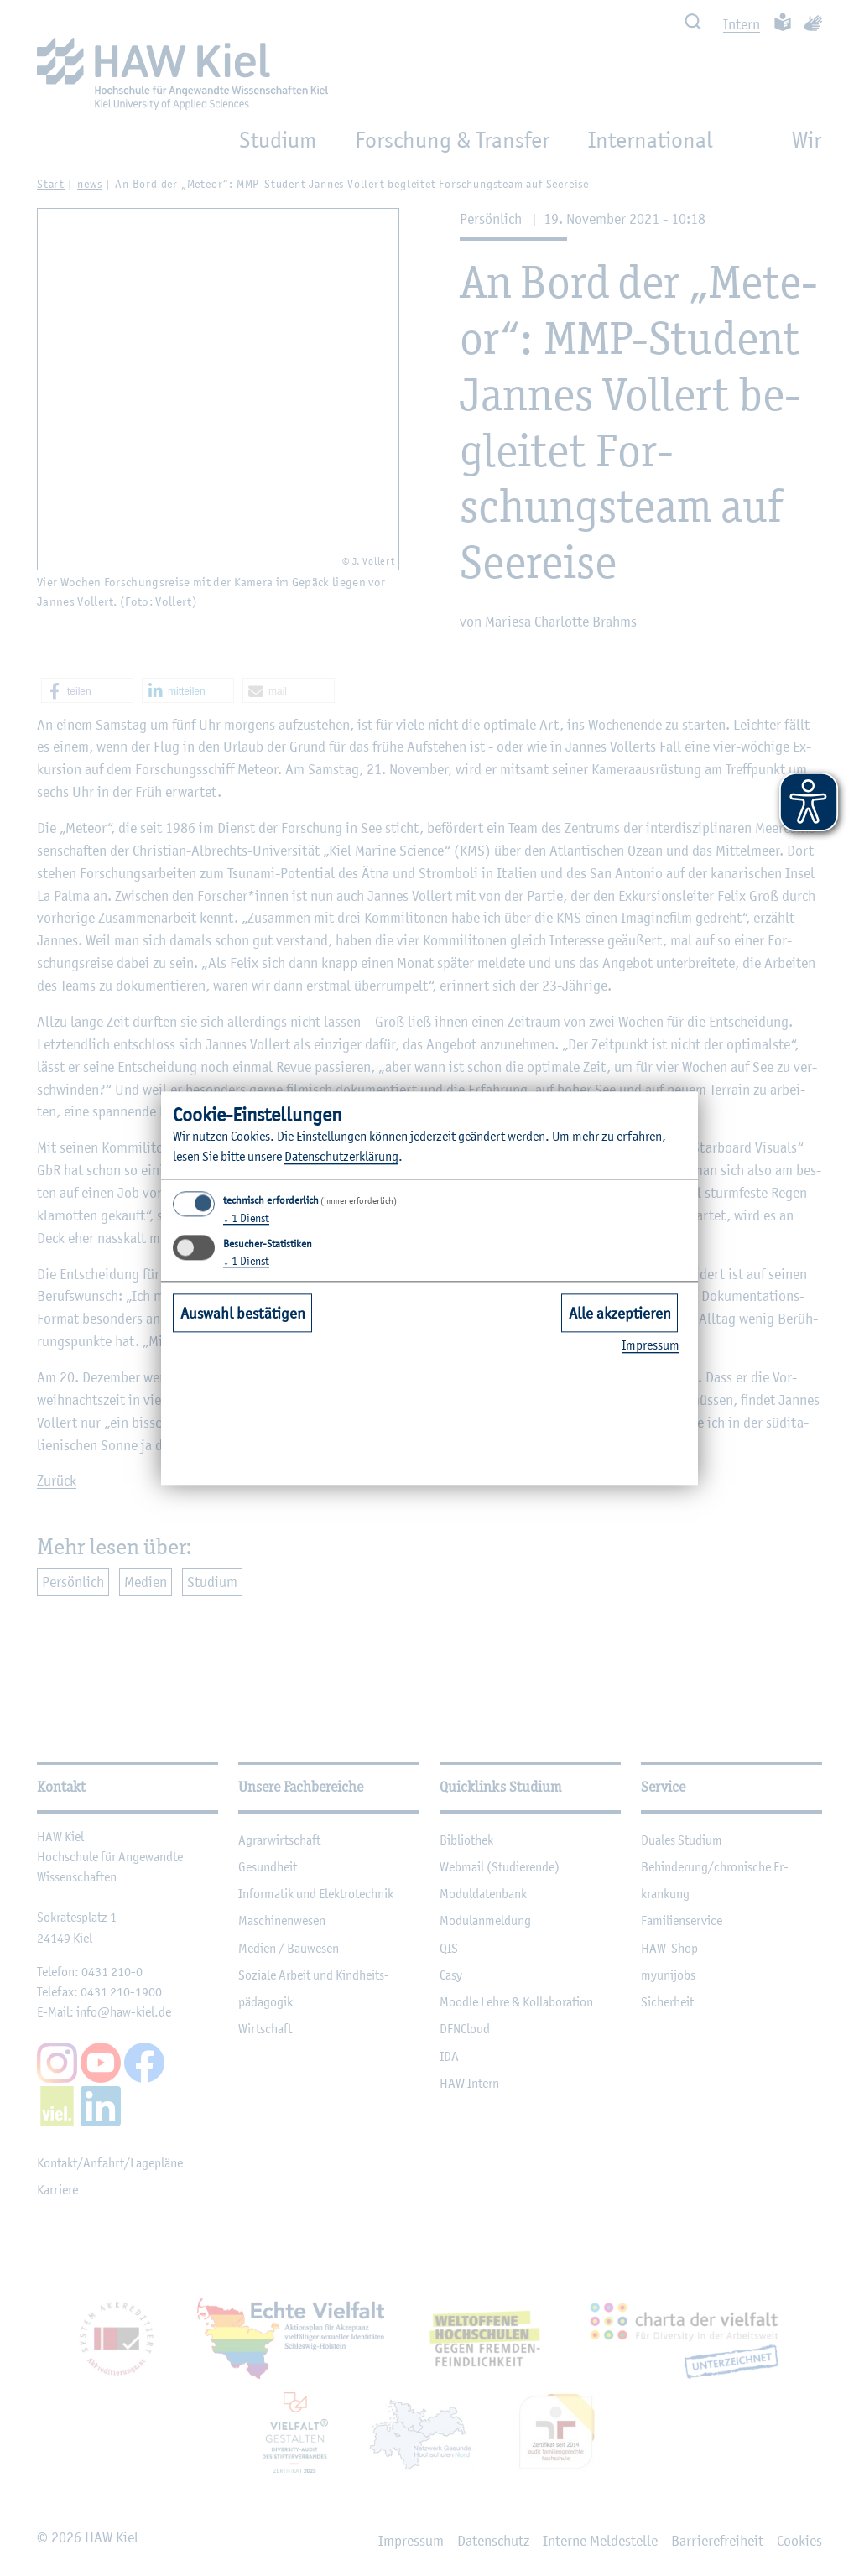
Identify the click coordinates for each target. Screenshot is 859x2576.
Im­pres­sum (650, 1346)
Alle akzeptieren (620, 1313)
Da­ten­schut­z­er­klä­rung (341, 1157)
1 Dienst (246, 1219)
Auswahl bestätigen (242, 1313)
